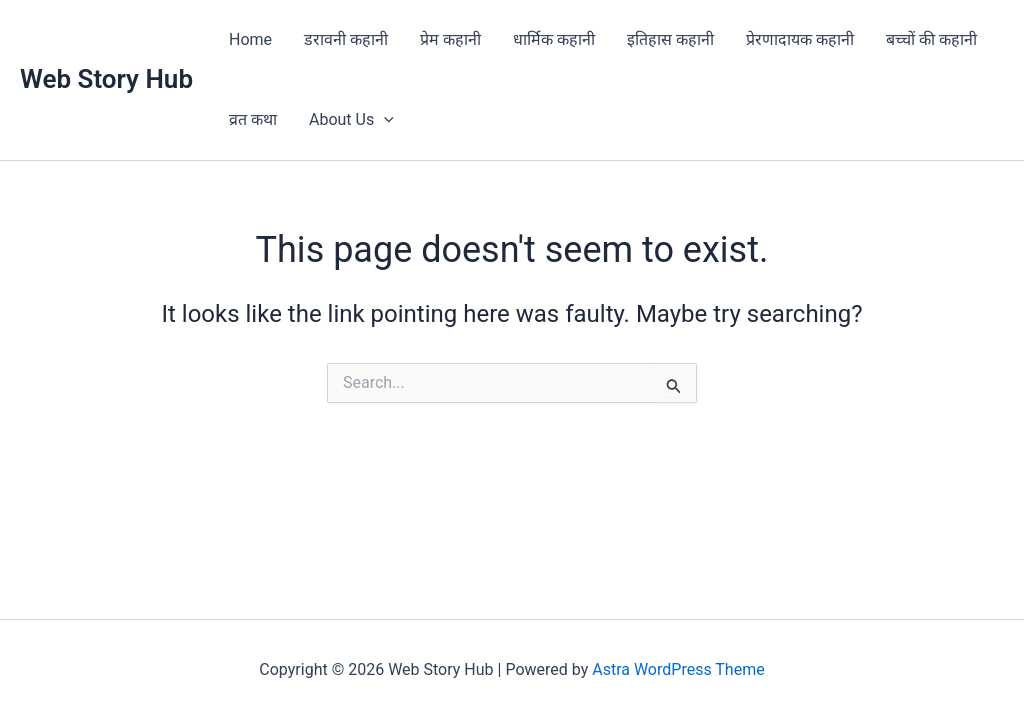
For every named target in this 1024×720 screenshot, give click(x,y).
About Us (351, 120)
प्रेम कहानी (450, 39)
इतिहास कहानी (670, 39)
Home (250, 39)
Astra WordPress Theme (678, 669)
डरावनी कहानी (346, 39)
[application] (384, 120)
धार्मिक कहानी (554, 39)
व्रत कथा (253, 119)
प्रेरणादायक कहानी (800, 39)
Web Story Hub (106, 79)
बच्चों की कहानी (931, 39)
